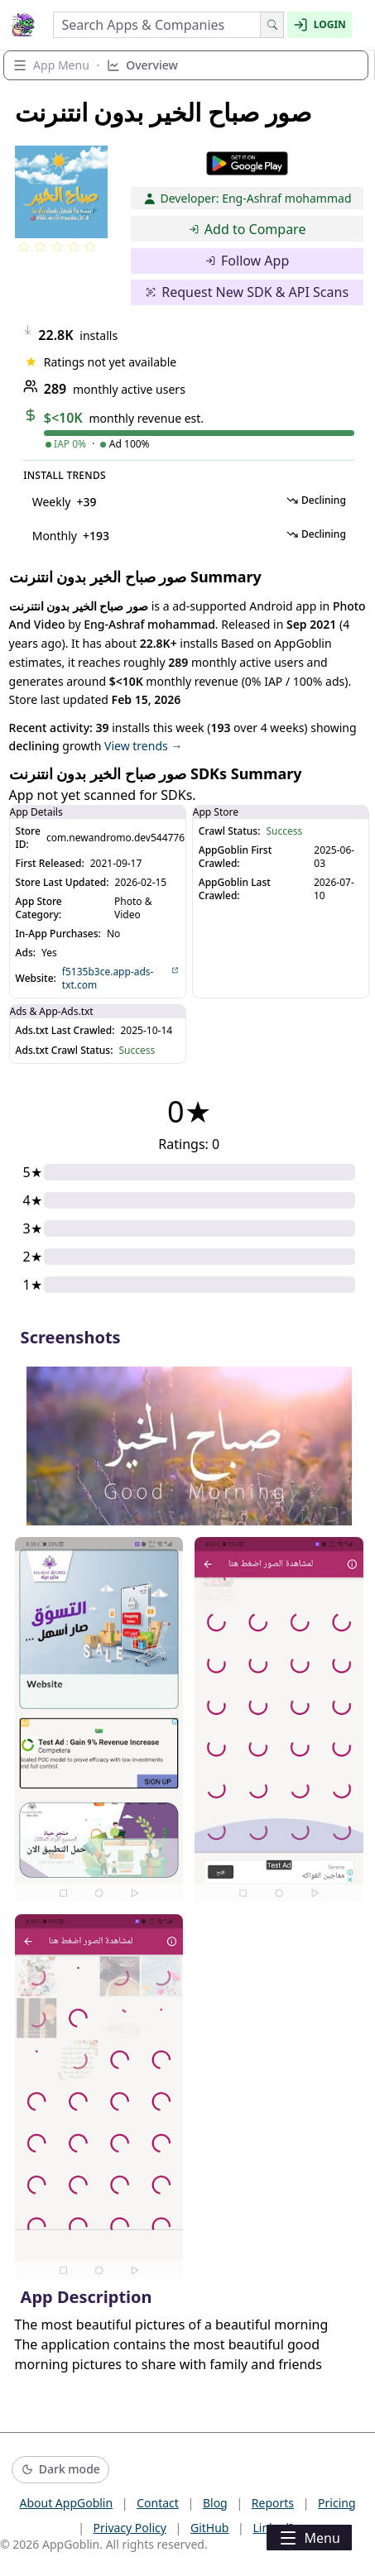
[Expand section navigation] (185, 65)
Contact (158, 2503)
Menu (308, 2538)
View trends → (143, 746)
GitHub (209, 2527)
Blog (215, 2503)
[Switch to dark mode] (60, 2469)
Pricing (336, 2503)
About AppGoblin (66, 2503)
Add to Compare (247, 229)
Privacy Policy (130, 2527)
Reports (273, 2503)
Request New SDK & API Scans (247, 292)
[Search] (272, 25)
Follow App (247, 260)
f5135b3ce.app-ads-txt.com (121, 978)
